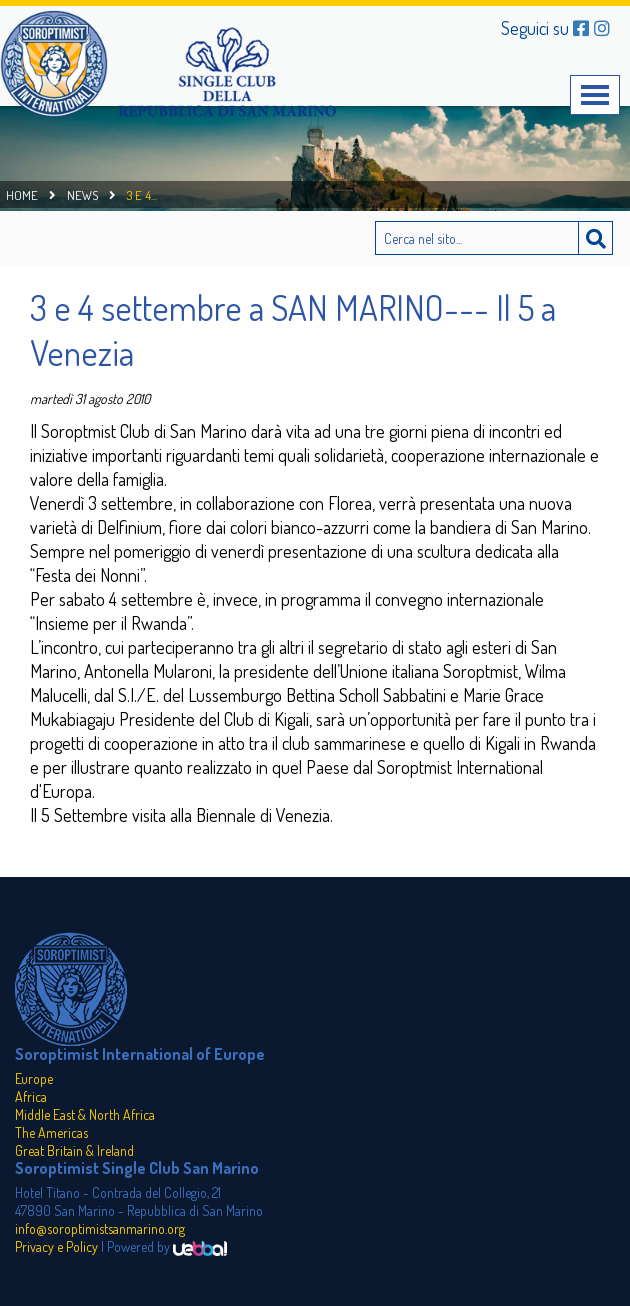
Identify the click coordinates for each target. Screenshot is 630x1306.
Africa (31, 1096)
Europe (34, 1078)
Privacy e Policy (56, 1246)
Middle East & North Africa (85, 1114)
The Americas (51, 1132)
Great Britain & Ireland (74, 1150)
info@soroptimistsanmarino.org (100, 1228)
